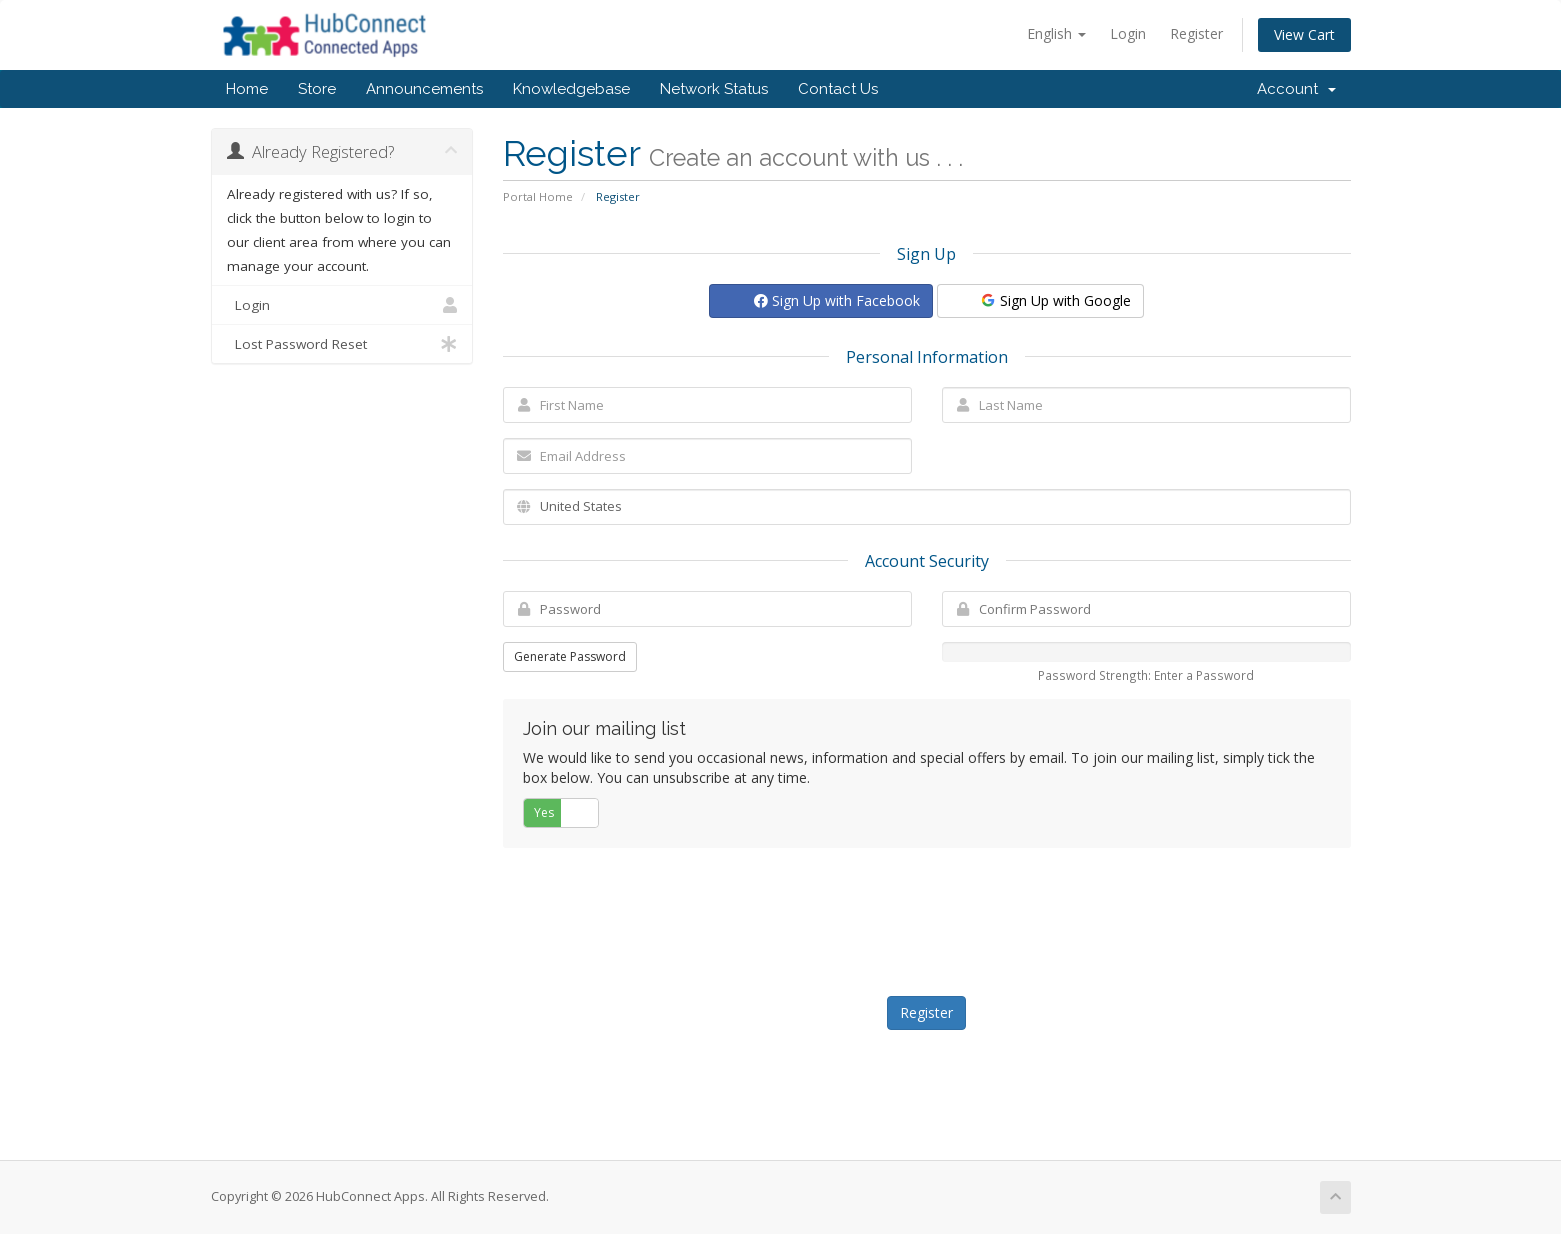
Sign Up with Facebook (837, 300)
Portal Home (538, 196)
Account (1296, 89)
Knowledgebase (571, 89)
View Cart (1304, 34)
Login (1128, 33)
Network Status (714, 89)
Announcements (424, 89)
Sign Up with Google (1055, 300)
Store (317, 89)
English (1056, 33)
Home (247, 89)
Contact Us (838, 89)
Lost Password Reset (342, 344)
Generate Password (570, 656)
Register (1196, 33)
